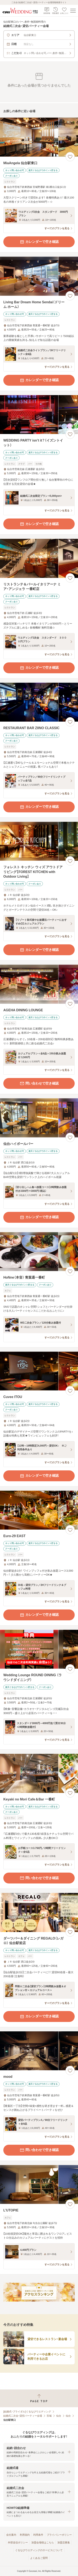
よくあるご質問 (39, 2558)
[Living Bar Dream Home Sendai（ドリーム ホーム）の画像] (39, 276)
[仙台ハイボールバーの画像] (39, 1117)
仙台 (58, 2415)
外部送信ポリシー (18, 2542)
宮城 (49, 2415)
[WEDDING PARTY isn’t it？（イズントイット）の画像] (39, 414)
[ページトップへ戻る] (39, 2398)
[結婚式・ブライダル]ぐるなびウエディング (27, 2411)
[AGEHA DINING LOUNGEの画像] (39, 984)
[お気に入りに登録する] (70, 156)
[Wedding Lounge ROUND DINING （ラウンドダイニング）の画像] (39, 1649)
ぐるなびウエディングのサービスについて (39, 2550)
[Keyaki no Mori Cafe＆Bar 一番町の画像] (39, 1773)
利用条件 (38, 2534)
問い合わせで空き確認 (39, 1083)
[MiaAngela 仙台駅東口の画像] (39, 137)
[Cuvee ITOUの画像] (39, 1371)
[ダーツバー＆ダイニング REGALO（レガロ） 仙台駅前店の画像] (39, 1912)
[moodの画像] (39, 2050)
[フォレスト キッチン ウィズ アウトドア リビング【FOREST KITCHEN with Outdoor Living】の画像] (39, 841)
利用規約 (25, 2534)
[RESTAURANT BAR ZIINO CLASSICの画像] (39, 702)
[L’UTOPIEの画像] (39, 2184)
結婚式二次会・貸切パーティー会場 (22, 2415)
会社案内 (11, 2534)
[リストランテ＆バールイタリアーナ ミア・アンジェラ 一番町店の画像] (39, 558)
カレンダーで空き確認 (39, 241)
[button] (39, 2452)
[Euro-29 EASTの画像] (39, 1510)
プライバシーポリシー (59, 2534)
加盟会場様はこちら (42, 2542)
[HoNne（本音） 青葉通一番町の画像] (39, 1251)
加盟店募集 (63, 2542)
